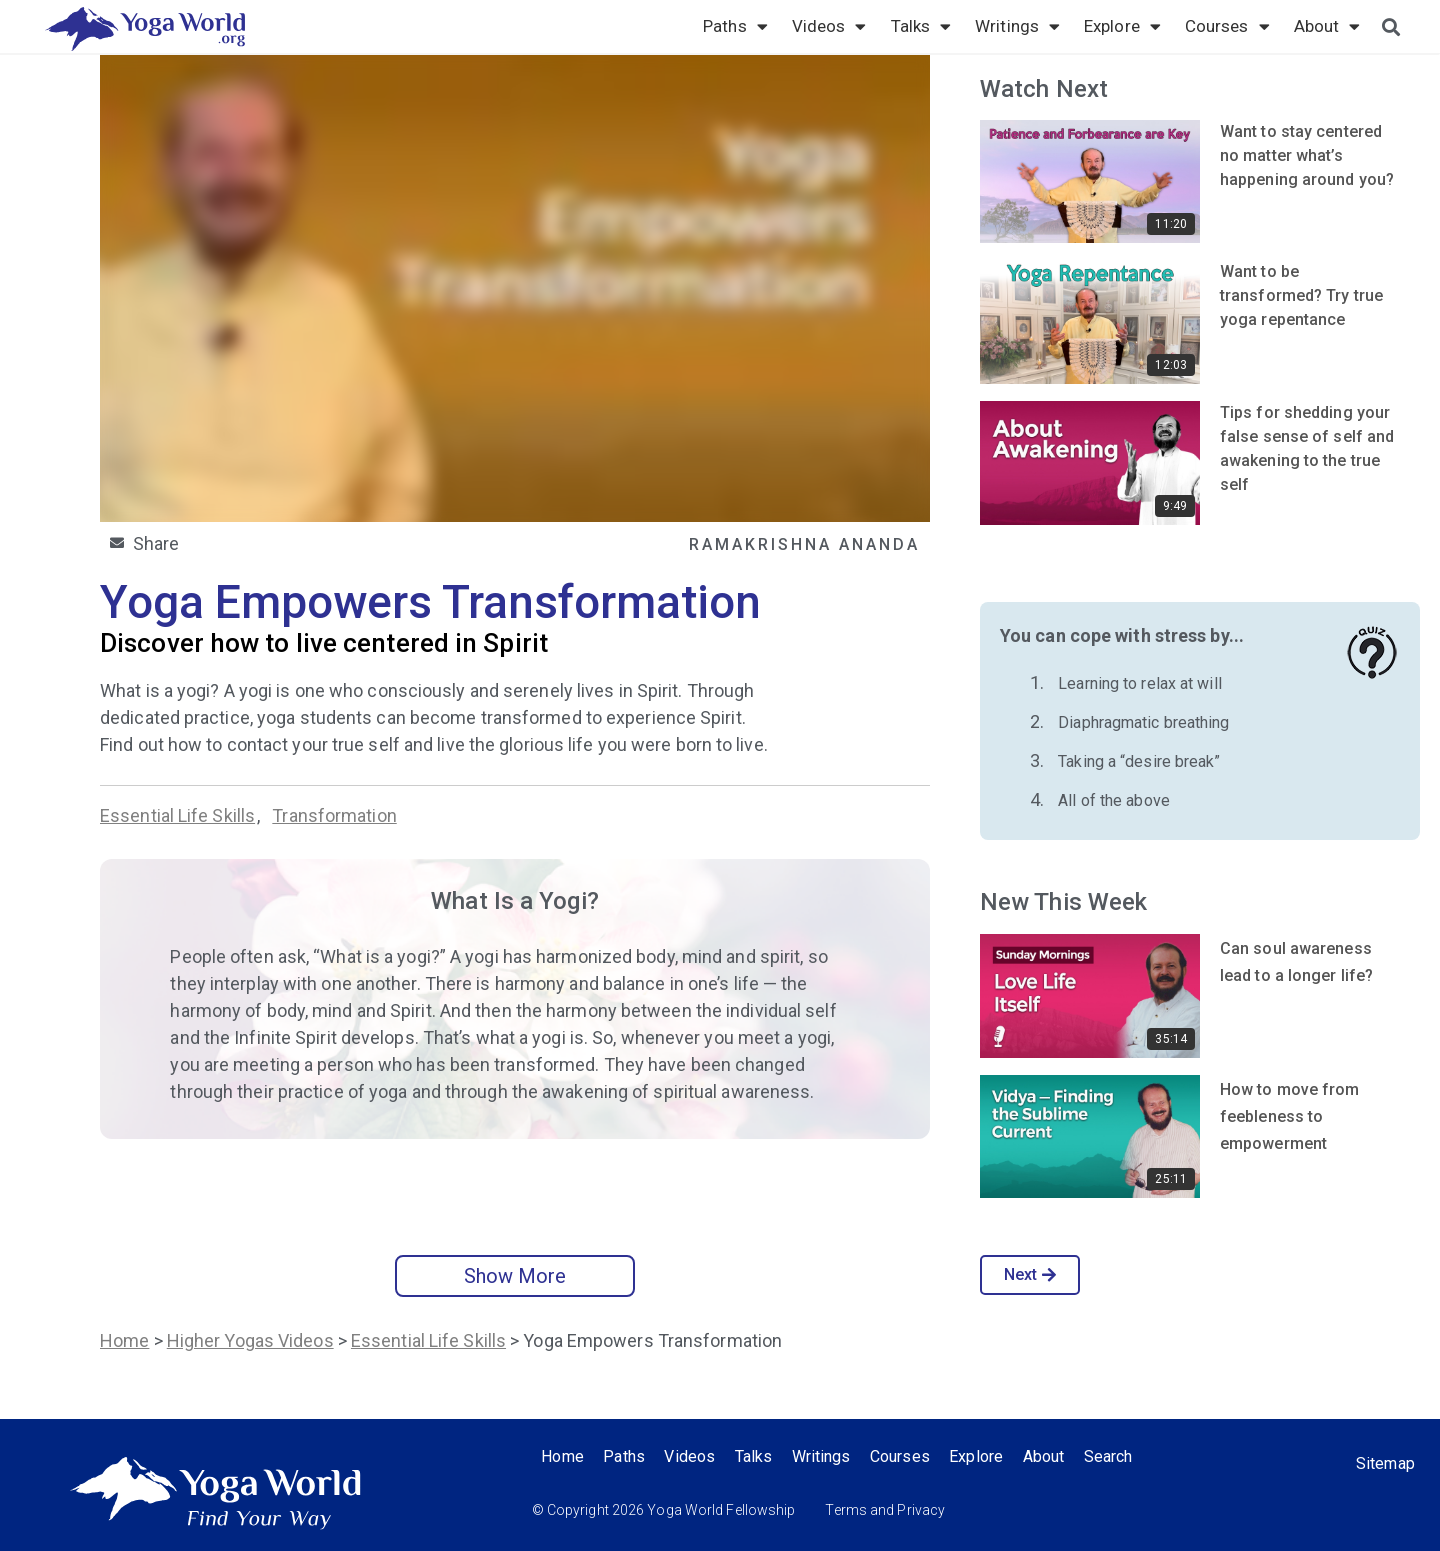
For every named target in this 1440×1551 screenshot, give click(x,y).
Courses (1227, 26)
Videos (829, 26)
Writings (1017, 26)
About (1327, 26)
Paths (735, 26)
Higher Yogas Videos (250, 1340)
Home (124, 1340)
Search (1111, 1456)
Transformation (334, 815)
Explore (1122, 26)
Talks (921, 26)
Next (1030, 1274)
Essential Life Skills (177, 815)
